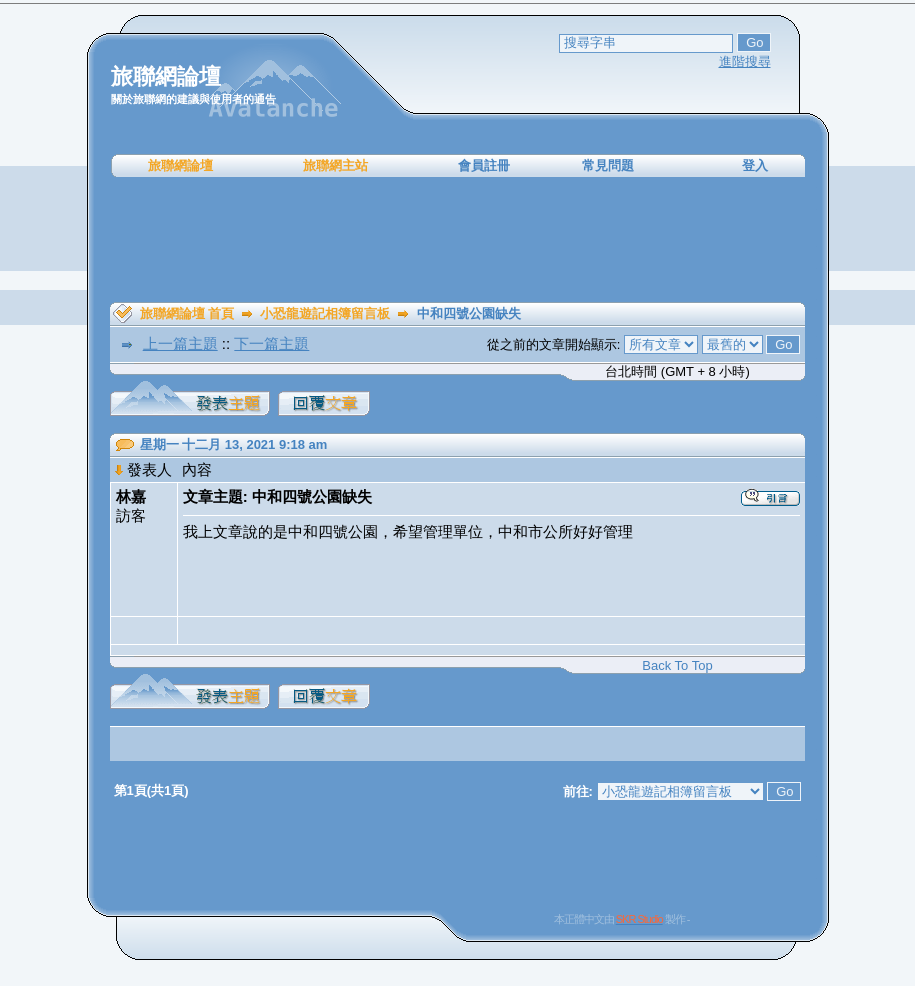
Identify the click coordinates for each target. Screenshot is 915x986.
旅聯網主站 (335, 165)
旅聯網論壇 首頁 (187, 313)
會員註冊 (484, 165)
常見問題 (608, 165)
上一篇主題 (180, 343)
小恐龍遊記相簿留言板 (325, 313)
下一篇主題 (271, 343)
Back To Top (677, 665)
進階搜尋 (745, 61)
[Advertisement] (458, 240)
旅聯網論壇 (180, 165)
